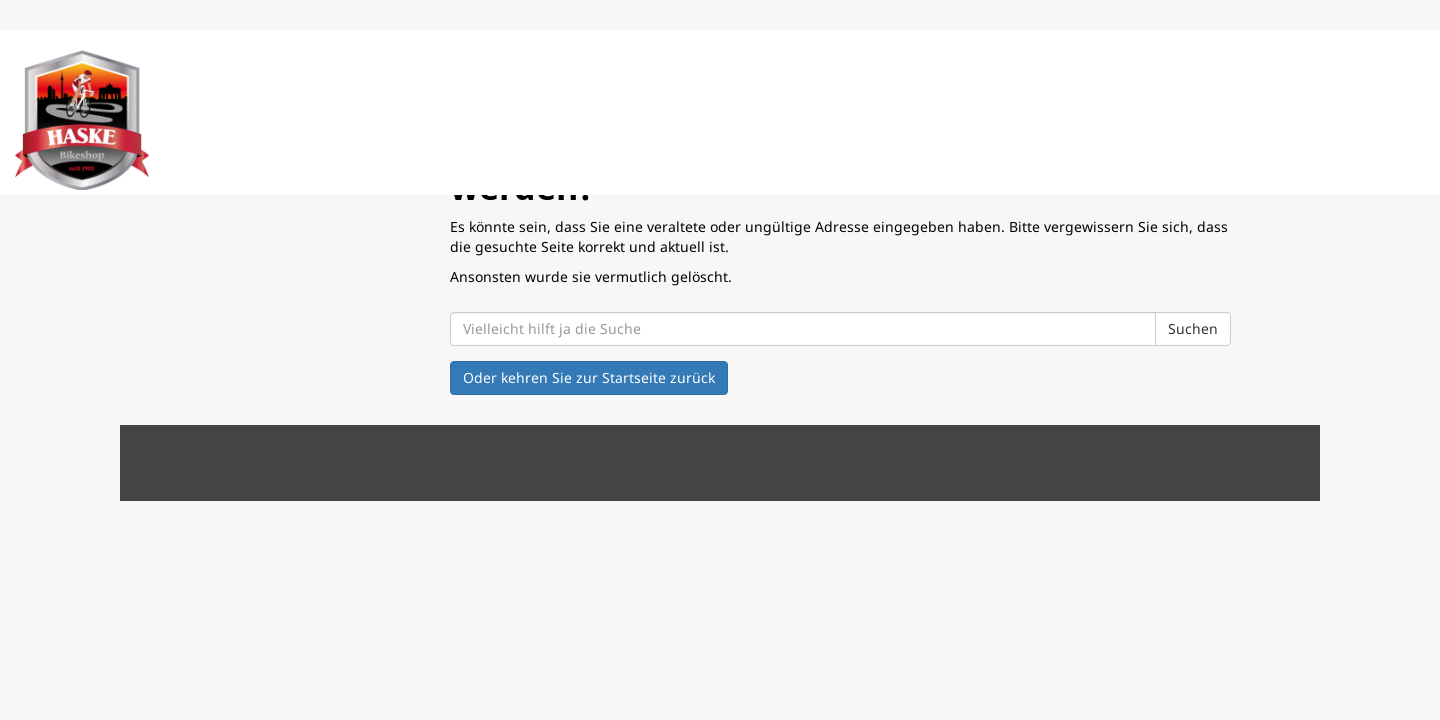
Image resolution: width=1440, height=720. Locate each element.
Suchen (1193, 328)
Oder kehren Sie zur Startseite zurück (589, 377)
